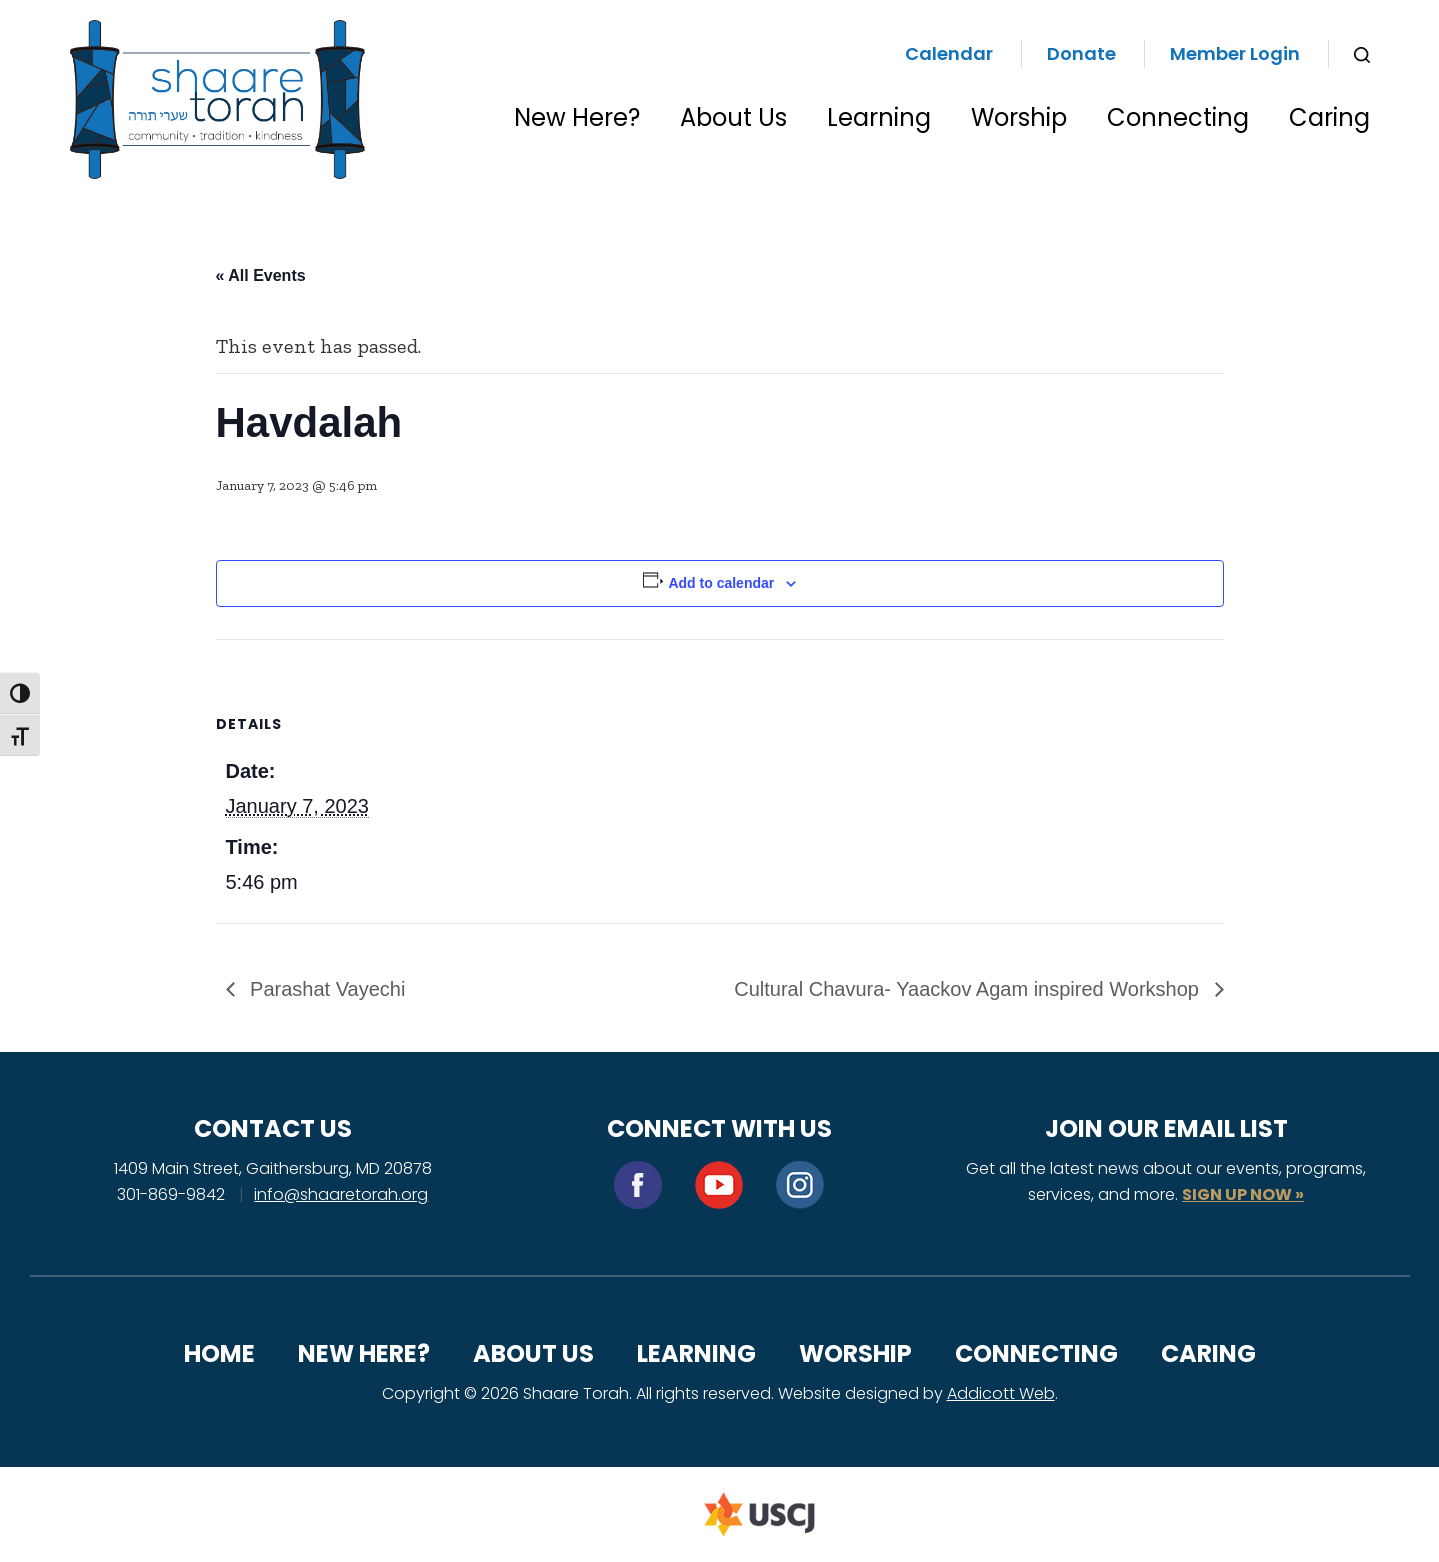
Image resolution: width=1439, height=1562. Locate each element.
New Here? (577, 117)
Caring (1329, 117)
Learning (879, 117)
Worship (1019, 117)
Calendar (949, 53)
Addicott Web (1001, 1393)
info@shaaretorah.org (341, 1194)
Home (219, 1353)
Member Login (1235, 53)
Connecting (1178, 117)
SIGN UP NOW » (1243, 1194)
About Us (733, 117)
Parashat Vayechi (325, 989)
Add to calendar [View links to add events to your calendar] (721, 583)
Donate (1081, 53)
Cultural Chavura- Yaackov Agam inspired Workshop (969, 989)
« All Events (261, 275)
